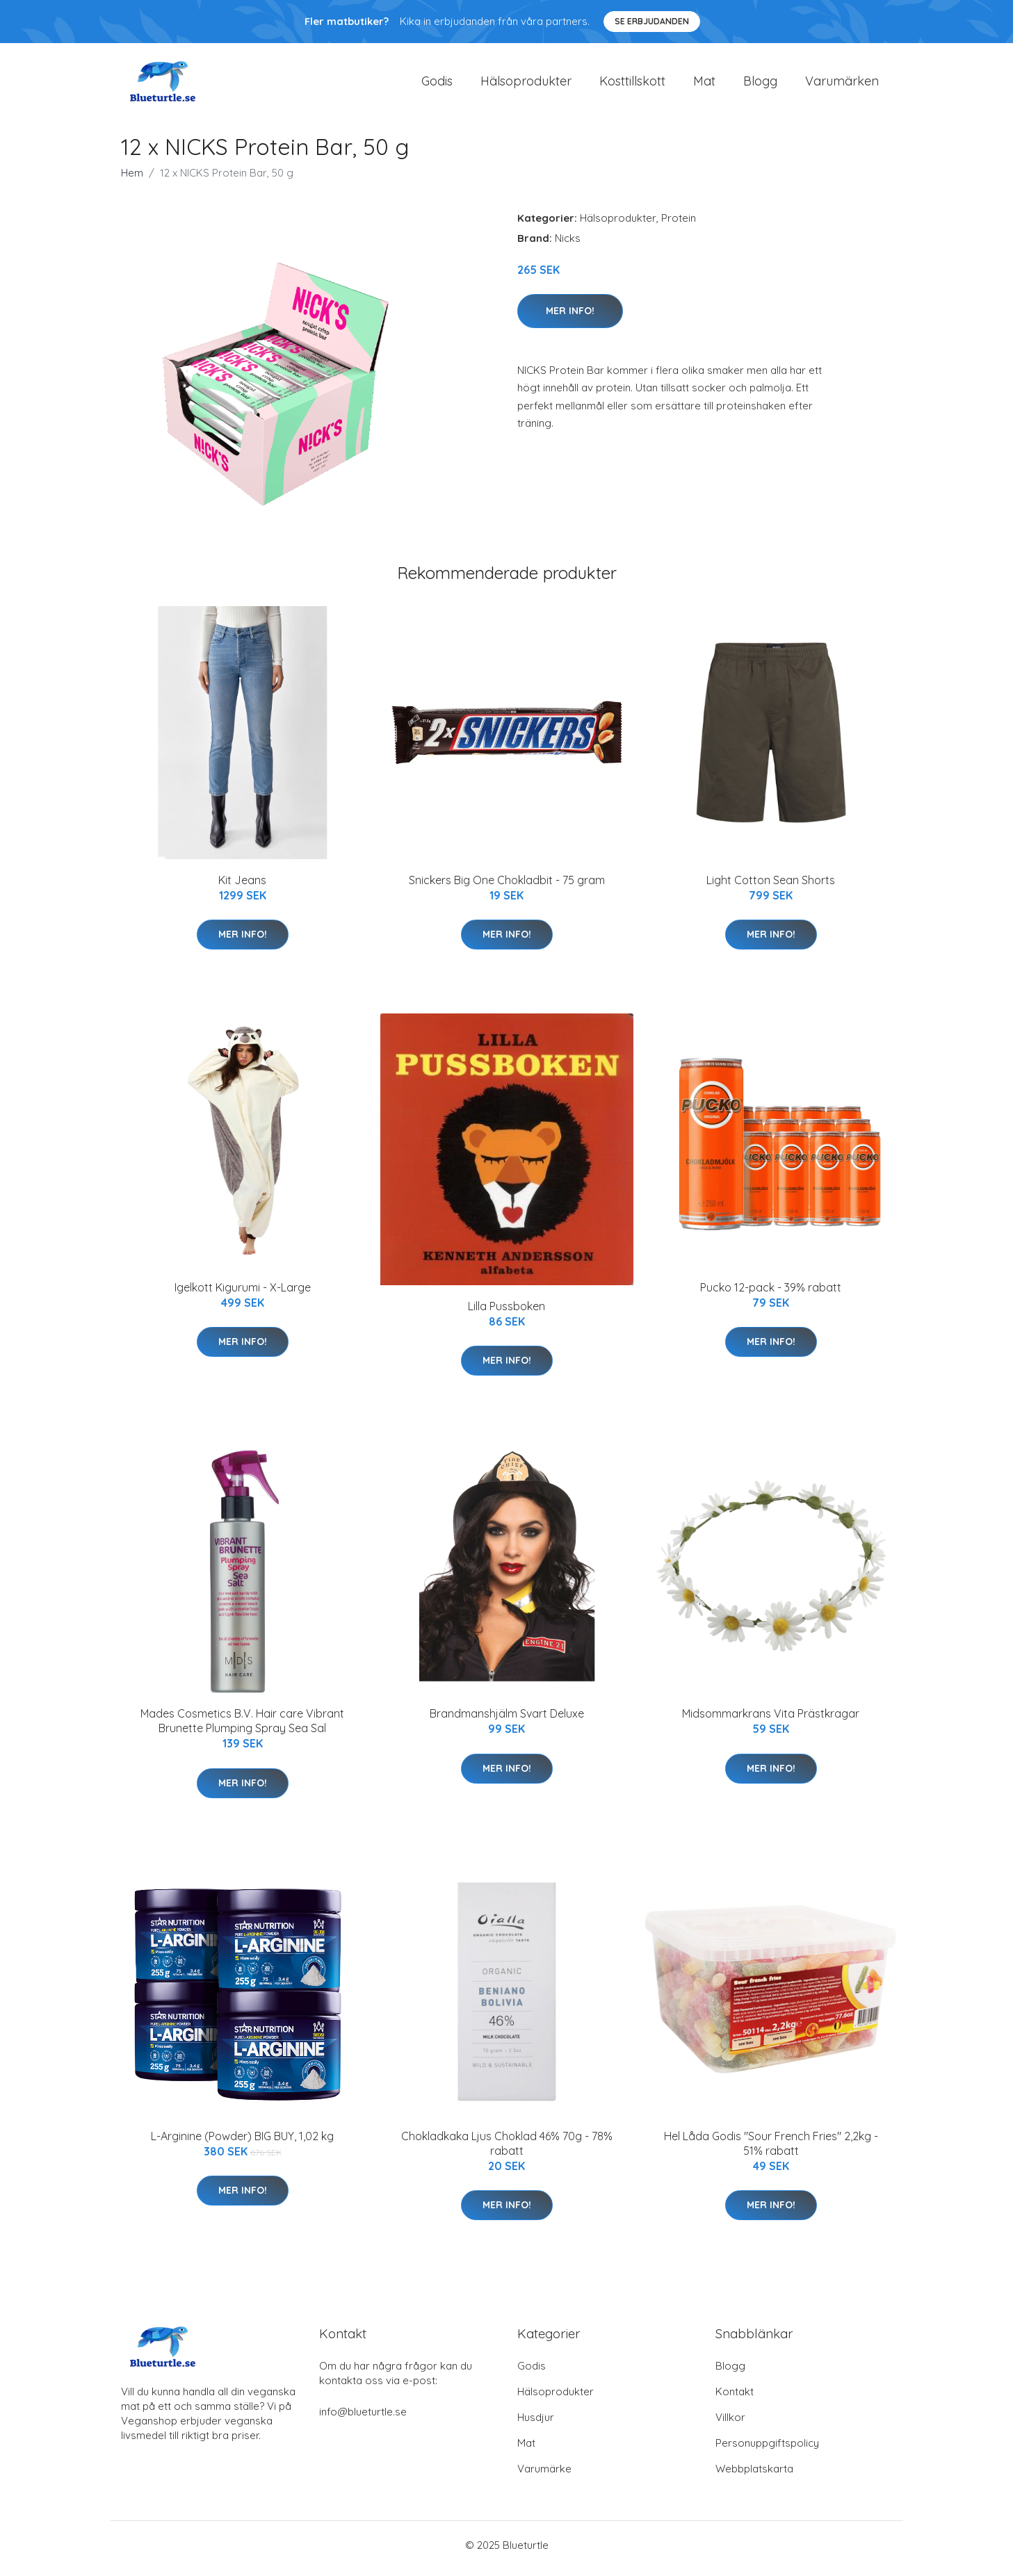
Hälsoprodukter (526, 84)
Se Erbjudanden (652, 21)
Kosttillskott (632, 84)
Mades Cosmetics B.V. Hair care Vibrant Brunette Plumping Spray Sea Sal (242, 1728)
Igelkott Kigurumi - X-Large (243, 1294)
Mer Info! (570, 317)
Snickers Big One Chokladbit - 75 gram (507, 887)
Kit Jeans (242, 887)
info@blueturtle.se (363, 2418)
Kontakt (734, 2398)
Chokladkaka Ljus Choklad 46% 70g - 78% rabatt (507, 2150)
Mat (704, 84)
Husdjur (535, 2424)
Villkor (730, 2424)
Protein (678, 224)
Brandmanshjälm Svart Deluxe (507, 1721)
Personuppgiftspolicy (767, 2449)
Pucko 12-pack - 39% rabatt (770, 1294)
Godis (437, 84)
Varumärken (842, 84)
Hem (132, 179)
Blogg (760, 84)
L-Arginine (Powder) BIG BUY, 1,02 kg (242, 2143)
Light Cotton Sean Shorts (770, 887)
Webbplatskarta (754, 2475)
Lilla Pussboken (506, 1313)
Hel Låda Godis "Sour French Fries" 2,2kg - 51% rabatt (771, 2150)
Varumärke (544, 2475)
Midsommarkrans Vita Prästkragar (770, 1721)
